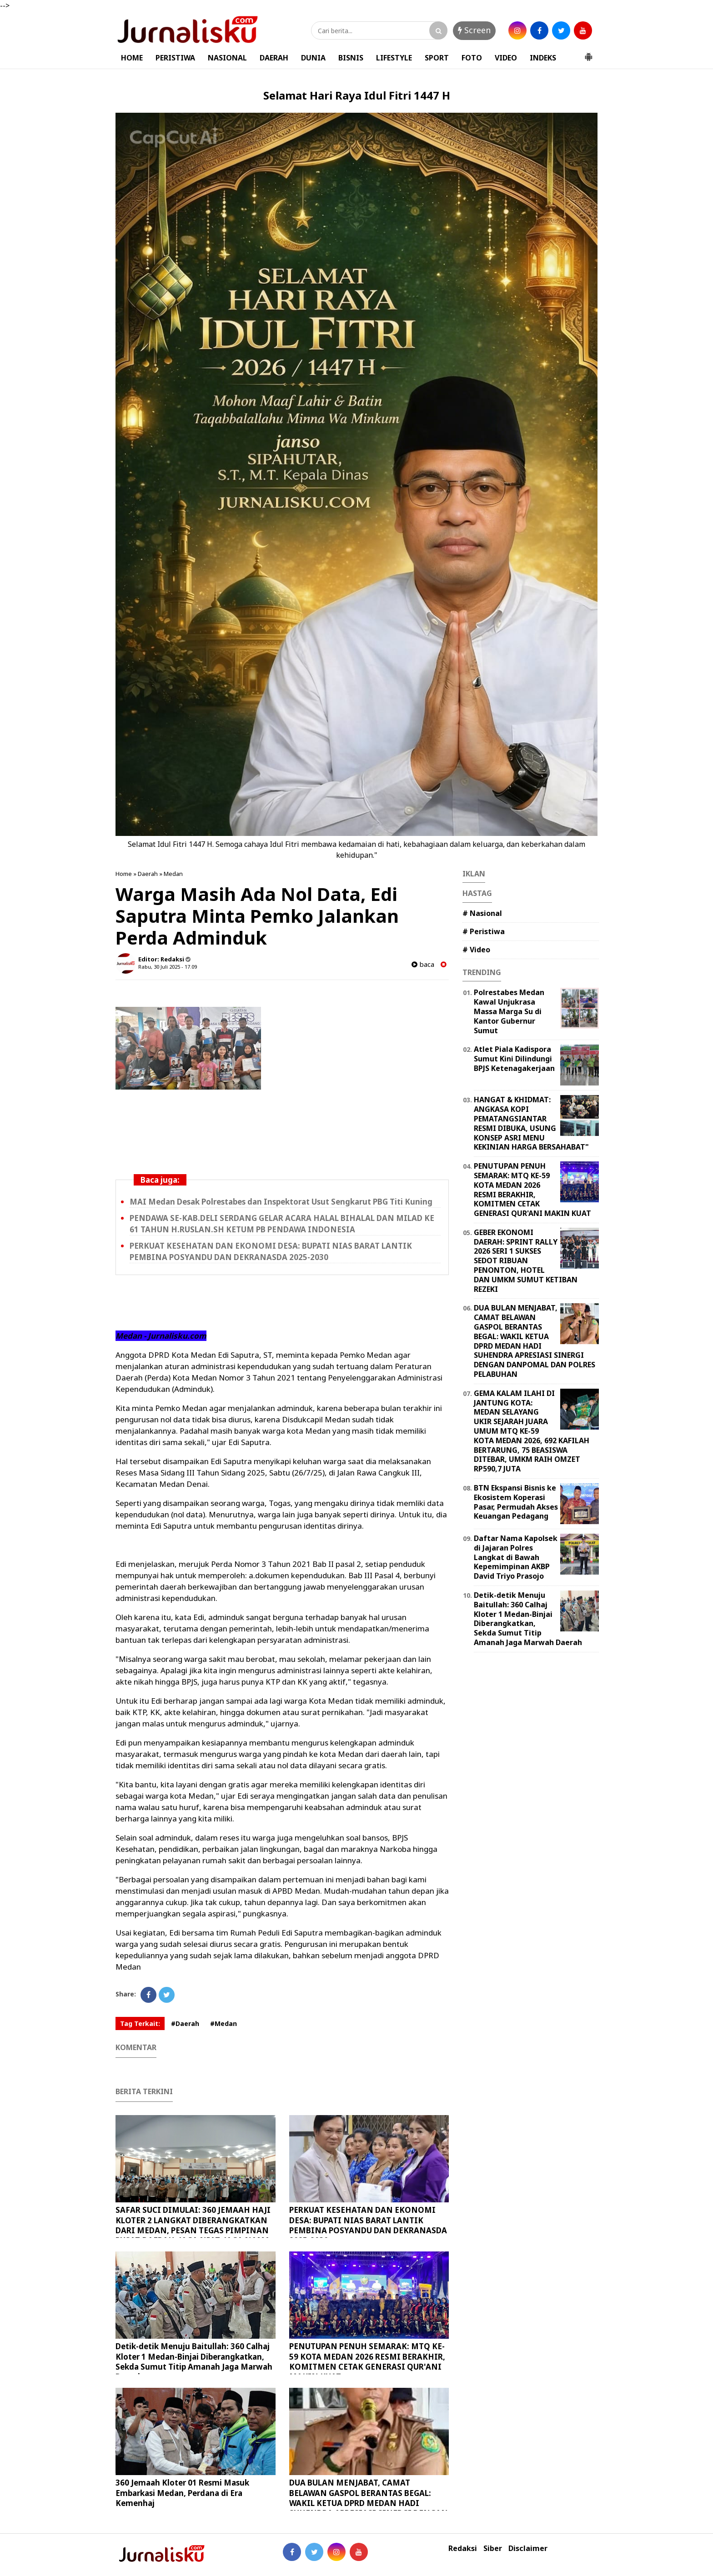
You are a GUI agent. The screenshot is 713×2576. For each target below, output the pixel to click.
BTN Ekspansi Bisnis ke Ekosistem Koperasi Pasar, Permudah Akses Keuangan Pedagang (516, 1502)
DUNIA (313, 58)
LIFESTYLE (394, 58)
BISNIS (350, 58)
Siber (492, 2548)
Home (123, 874)
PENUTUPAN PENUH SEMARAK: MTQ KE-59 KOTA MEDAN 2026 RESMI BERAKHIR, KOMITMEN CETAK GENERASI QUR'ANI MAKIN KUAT (367, 2361)
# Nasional (482, 913)
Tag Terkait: (140, 2023)
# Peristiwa (483, 931)
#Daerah (185, 2023)
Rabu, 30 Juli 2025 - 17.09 (167, 966)
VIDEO (506, 58)
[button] (588, 53)
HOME (132, 58)
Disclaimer (527, 2548)
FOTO (472, 58)
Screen (474, 30)
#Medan (223, 2023)
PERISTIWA (175, 58)
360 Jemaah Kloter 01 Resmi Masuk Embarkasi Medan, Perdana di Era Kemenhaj (182, 2492)
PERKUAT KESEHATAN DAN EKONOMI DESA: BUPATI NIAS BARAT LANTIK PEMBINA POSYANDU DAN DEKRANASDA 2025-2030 (271, 1251)
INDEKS (543, 58)
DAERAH (274, 58)
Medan (173, 874)
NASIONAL (227, 58)
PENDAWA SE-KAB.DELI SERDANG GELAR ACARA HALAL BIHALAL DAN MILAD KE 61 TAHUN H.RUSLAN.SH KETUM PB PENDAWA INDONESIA (282, 1224)
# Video (476, 950)
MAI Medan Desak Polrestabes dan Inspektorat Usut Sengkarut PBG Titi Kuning (281, 1201)
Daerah (148, 874)
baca (423, 964)
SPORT (437, 58)
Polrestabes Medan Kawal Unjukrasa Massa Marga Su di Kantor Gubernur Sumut (509, 1011)
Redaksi (462, 2548)
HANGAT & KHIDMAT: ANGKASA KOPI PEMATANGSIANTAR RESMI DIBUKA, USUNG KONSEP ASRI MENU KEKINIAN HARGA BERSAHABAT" (531, 1123)
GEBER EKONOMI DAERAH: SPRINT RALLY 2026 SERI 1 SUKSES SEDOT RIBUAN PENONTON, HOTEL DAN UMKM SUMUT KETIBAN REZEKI (525, 1260)
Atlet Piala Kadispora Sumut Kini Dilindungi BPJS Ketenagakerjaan (514, 1058)
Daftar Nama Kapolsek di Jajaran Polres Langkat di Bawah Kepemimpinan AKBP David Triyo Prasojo (515, 1557)
